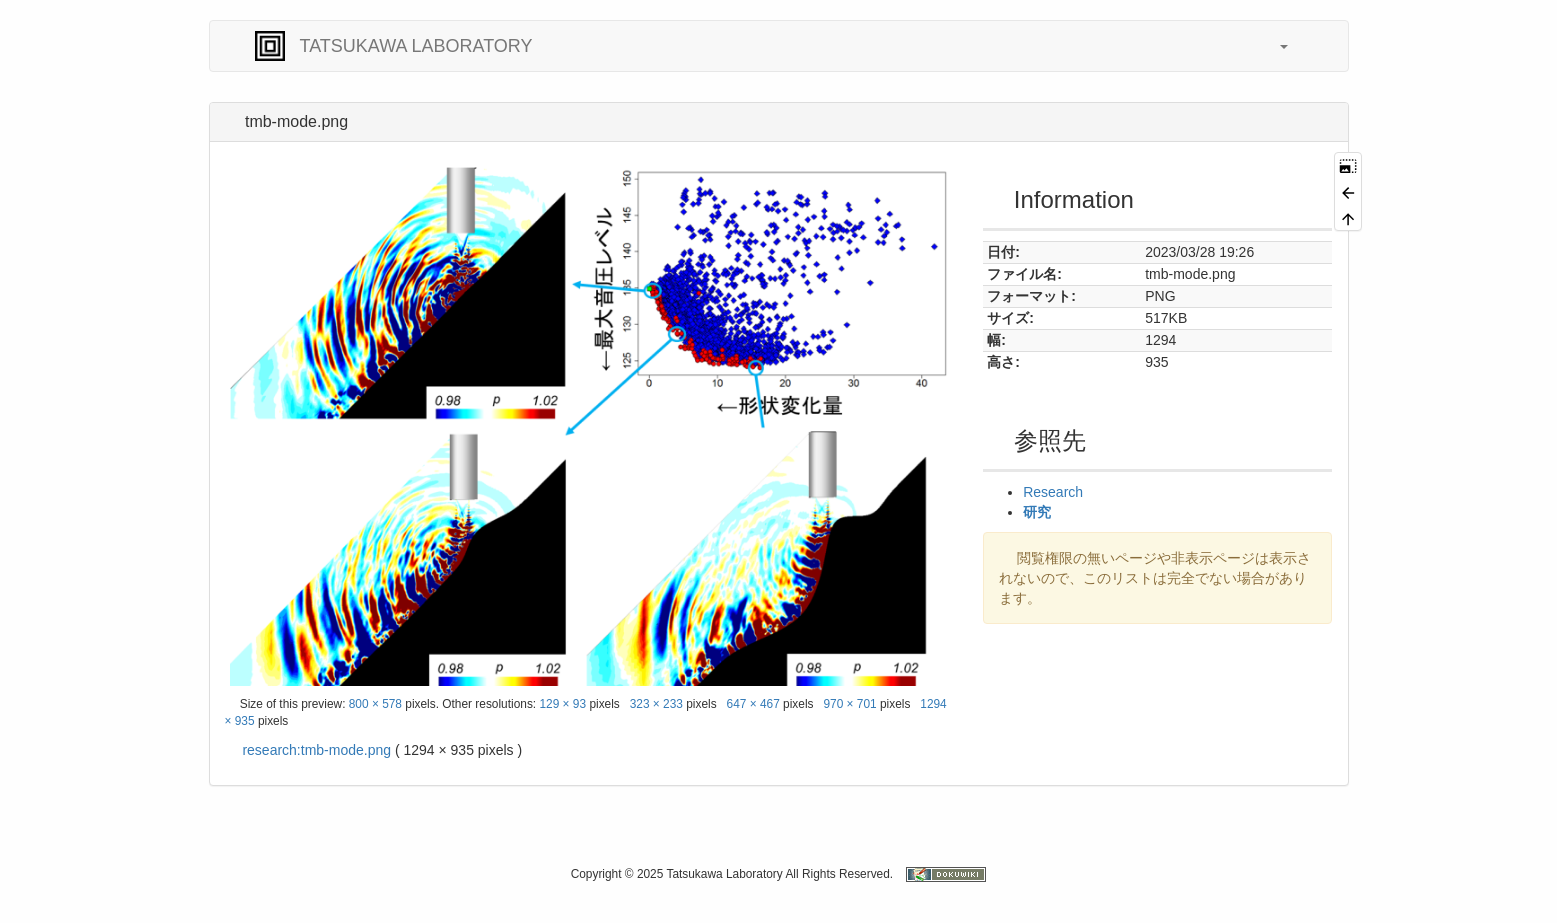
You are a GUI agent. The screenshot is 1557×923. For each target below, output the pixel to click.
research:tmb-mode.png (316, 750)
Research (1053, 492)
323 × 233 (656, 704)
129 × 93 (562, 704)
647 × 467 (753, 704)
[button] (1274, 46)
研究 (1037, 512)
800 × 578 (375, 704)
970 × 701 (849, 704)
